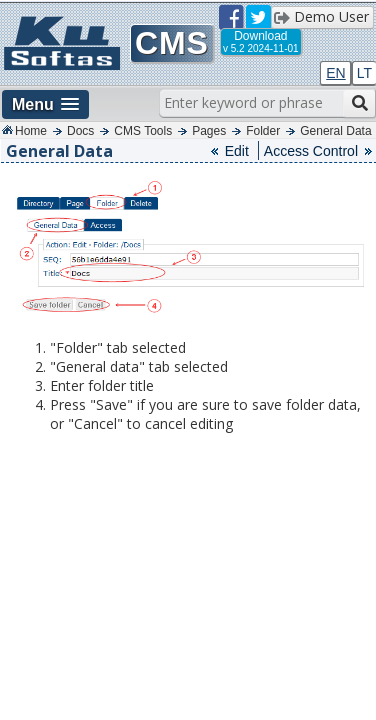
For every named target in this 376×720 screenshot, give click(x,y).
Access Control (311, 151)
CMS (172, 43)
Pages (209, 131)
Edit (237, 151)
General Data (335, 131)
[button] (45, 104)
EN (335, 73)
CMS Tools (143, 131)
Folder (263, 131)
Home (31, 131)
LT (364, 73)
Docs (80, 131)
